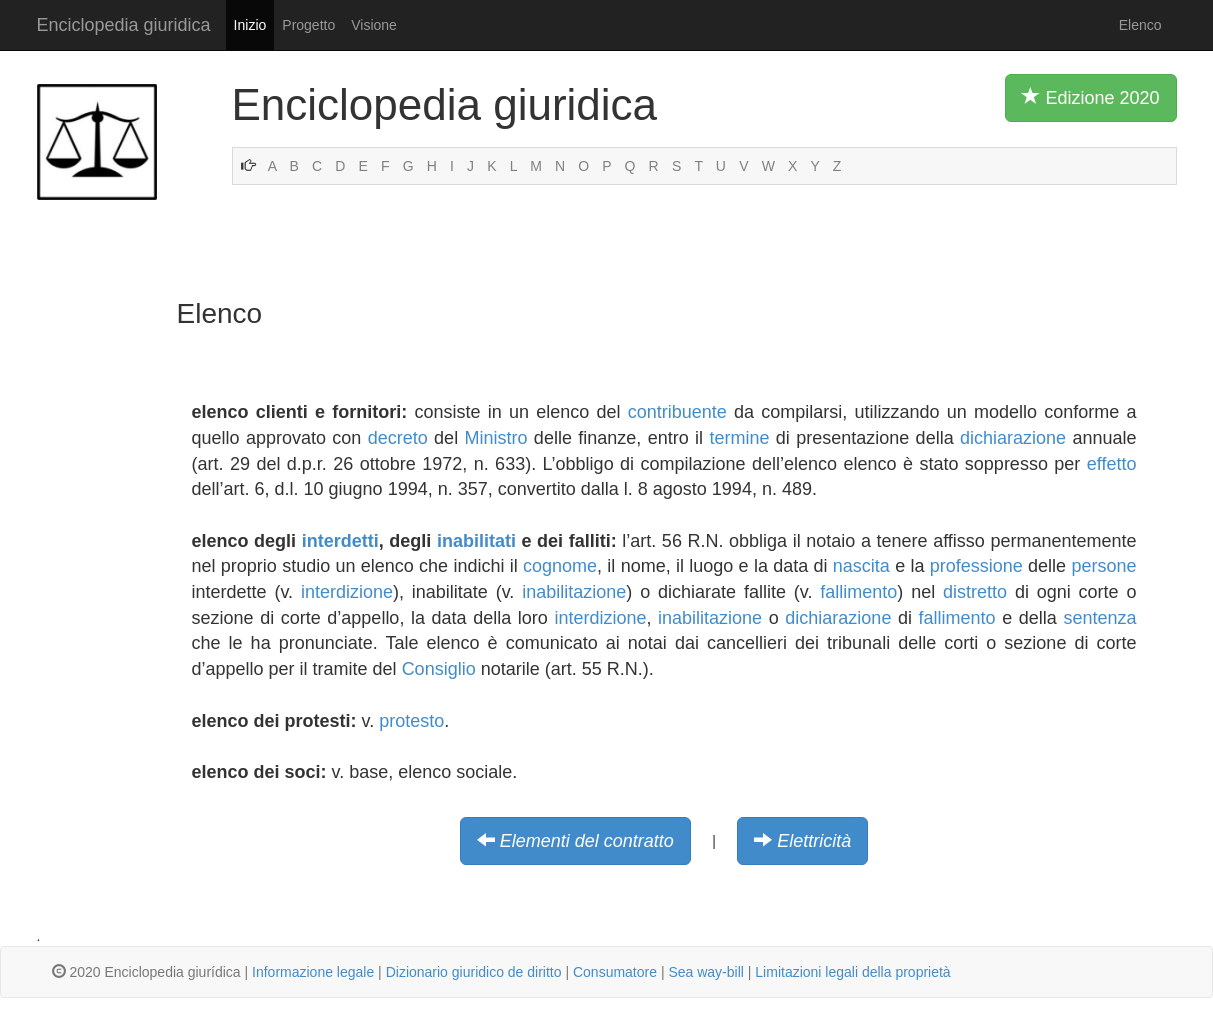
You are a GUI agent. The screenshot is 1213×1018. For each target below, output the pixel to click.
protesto (411, 721)
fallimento (858, 592)
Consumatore (615, 972)
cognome (560, 566)
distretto (975, 592)
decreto (398, 438)
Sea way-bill (705, 972)
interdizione (347, 592)
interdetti (340, 541)
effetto (1112, 464)
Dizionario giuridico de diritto (474, 972)
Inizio (250, 25)
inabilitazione (574, 592)
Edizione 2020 (1090, 97)
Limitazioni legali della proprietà (852, 972)
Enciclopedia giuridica (124, 25)
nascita (861, 566)
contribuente (677, 412)
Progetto (308, 25)
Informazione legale (313, 972)
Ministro (496, 438)
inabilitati (476, 541)
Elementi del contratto (587, 841)
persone (1103, 566)
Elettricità (814, 841)
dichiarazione (1013, 438)
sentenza (1099, 618)
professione (976, 566)
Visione (374, 25)
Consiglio (439, 669)
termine (739, 438)
